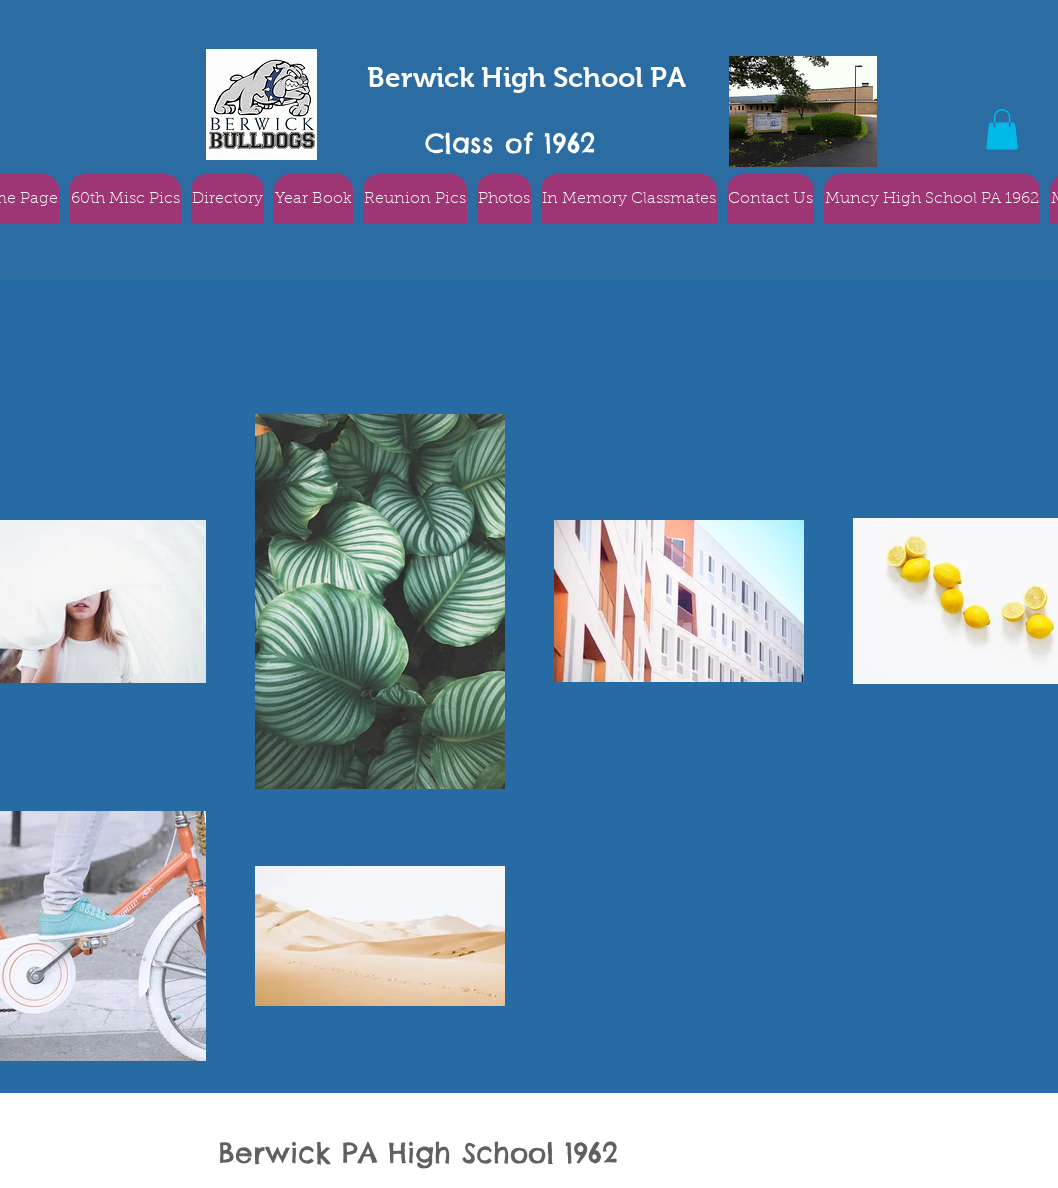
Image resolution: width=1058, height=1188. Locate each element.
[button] (1002, 129)
